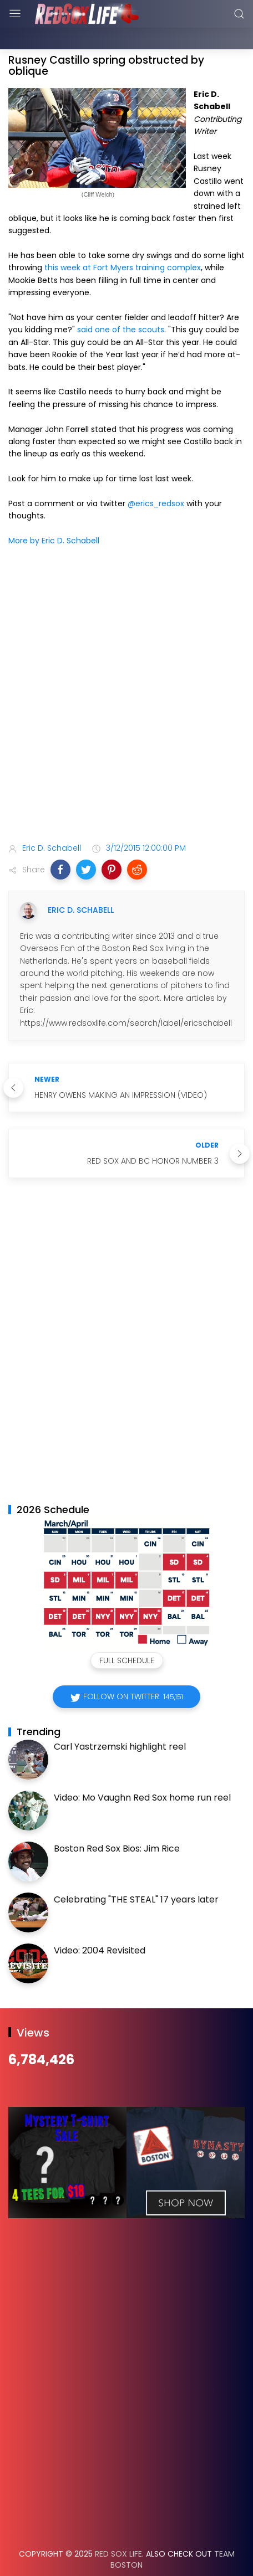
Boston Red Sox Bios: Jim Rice (117, 1820)
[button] (60, 842)
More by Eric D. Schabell (53, 512)
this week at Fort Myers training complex (122, 239)
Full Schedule (126, 1632)
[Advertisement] (126, 668)
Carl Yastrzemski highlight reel (120, 1719)
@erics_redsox (156, 475)
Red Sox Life (118, 2526)
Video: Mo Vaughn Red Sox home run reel (142, 1769)
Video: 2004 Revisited (99, 1922)
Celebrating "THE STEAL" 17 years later (136, 1871)
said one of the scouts (120, 301)
